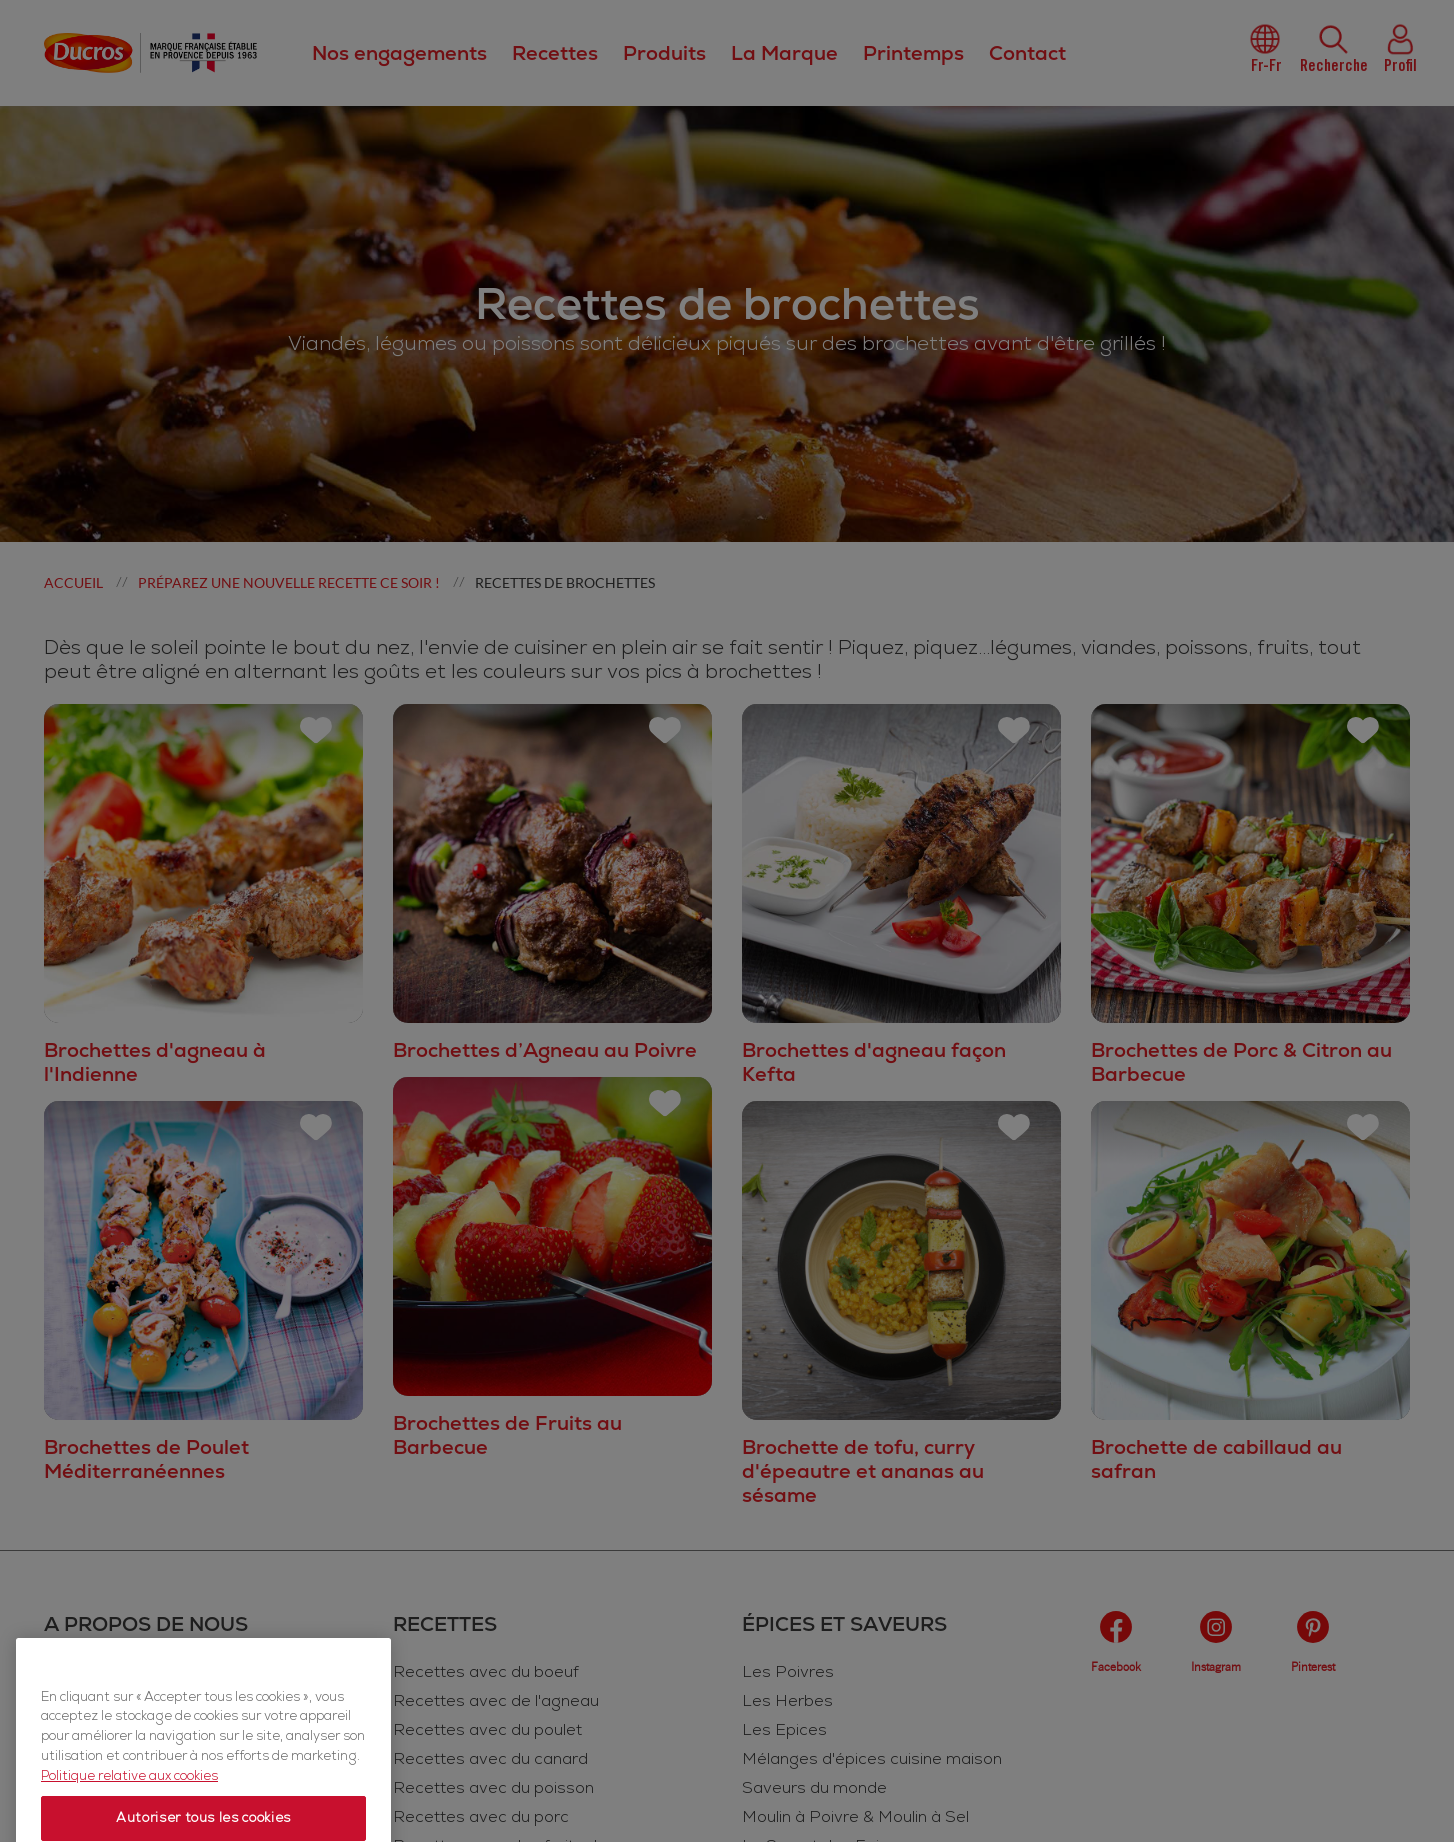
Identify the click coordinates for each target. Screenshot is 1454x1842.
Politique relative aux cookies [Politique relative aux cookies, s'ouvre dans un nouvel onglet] (129, 1821)
